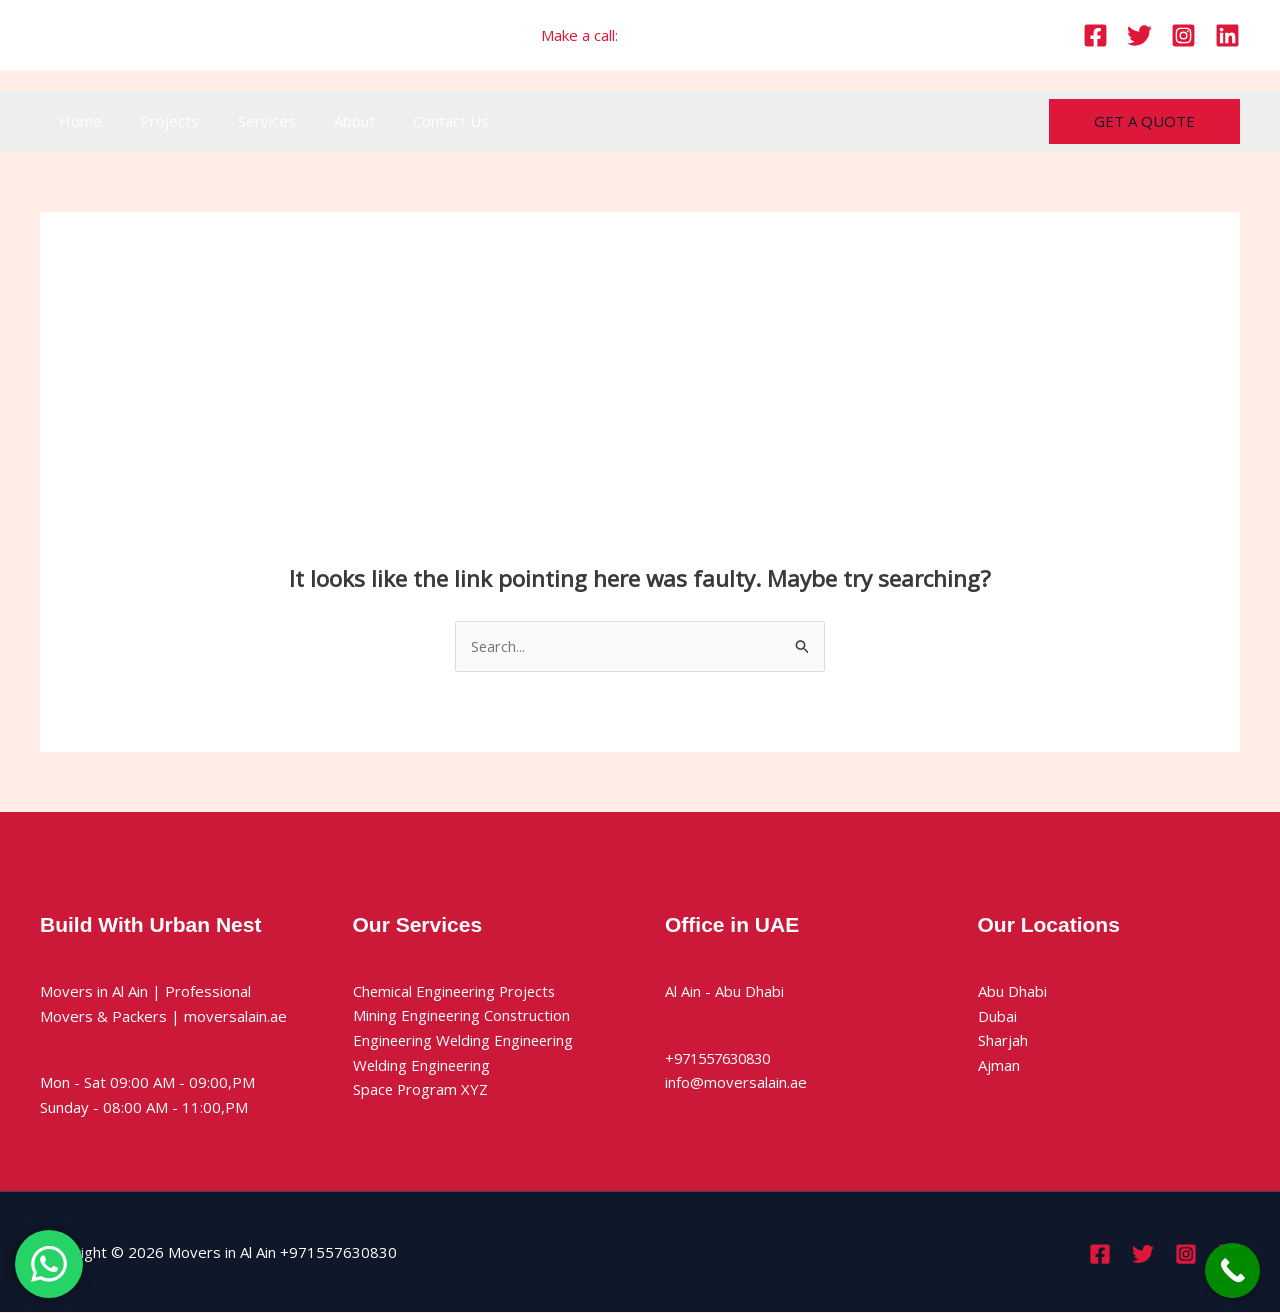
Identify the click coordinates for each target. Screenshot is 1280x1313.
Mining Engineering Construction (463, 1016)
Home (76, 121)
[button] (1144, 121)
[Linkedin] (1227, 35)
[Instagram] (1183, 35)
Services (246, 121)
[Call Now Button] (1232, 1270)
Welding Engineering (423, 1066)
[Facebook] (1095, 35)
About (325, 121)
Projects (157, 121)
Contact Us (414, 121)
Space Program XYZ (421, 1090)
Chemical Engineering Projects (457, 991)
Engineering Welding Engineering (465, 1041)
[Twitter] (1139, 35)
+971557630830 (680, 35)
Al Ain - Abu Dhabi (724, 991)
